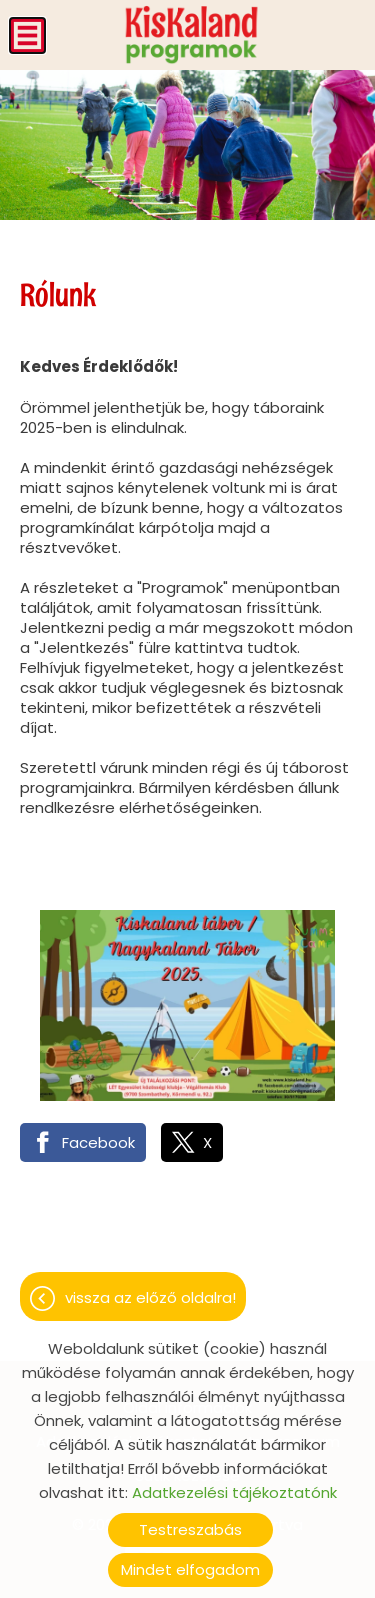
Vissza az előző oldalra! (150, 1297)
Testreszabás (190, 1529)
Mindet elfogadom (190, 1569)
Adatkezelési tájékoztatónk (234, 1492)
